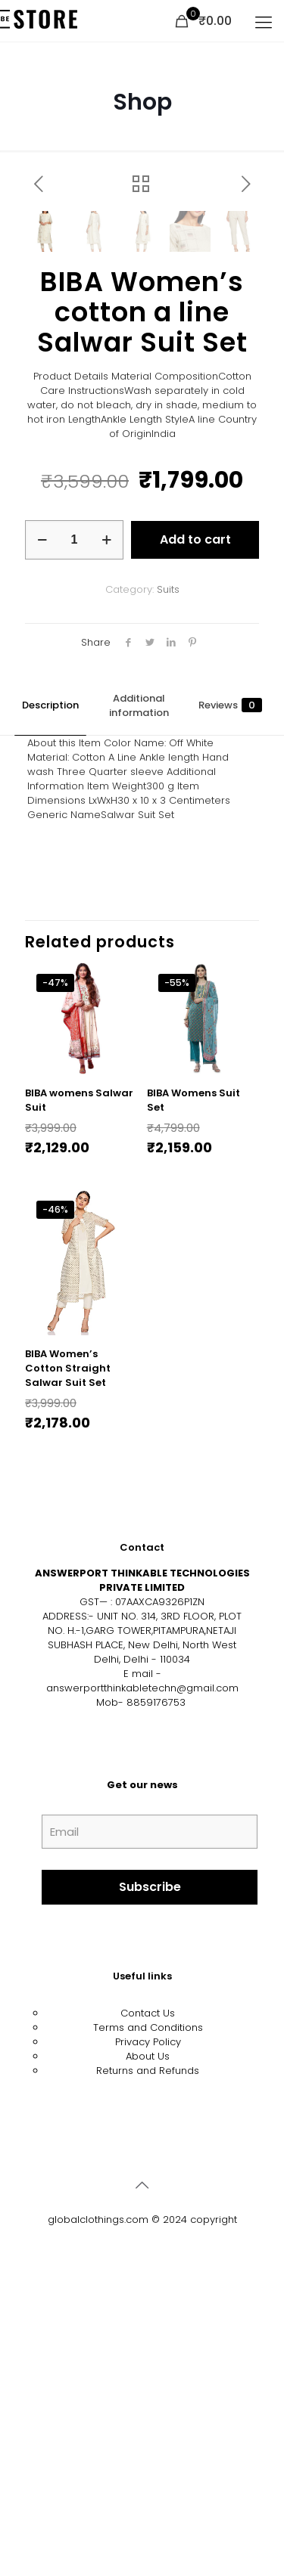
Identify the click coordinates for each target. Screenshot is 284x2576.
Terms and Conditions (148, 2331)
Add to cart (195, 843)
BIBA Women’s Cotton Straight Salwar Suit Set (68, 1672)
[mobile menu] (263, 23)
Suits (168, 893)
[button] (232, 230)
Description (50, 1009)
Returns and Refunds (147, 2374)
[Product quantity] (74, 843)
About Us (148, 2360)
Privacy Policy (148, 2346)
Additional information (139, 1009)
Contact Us (147, 2317)
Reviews (230, 1009)
